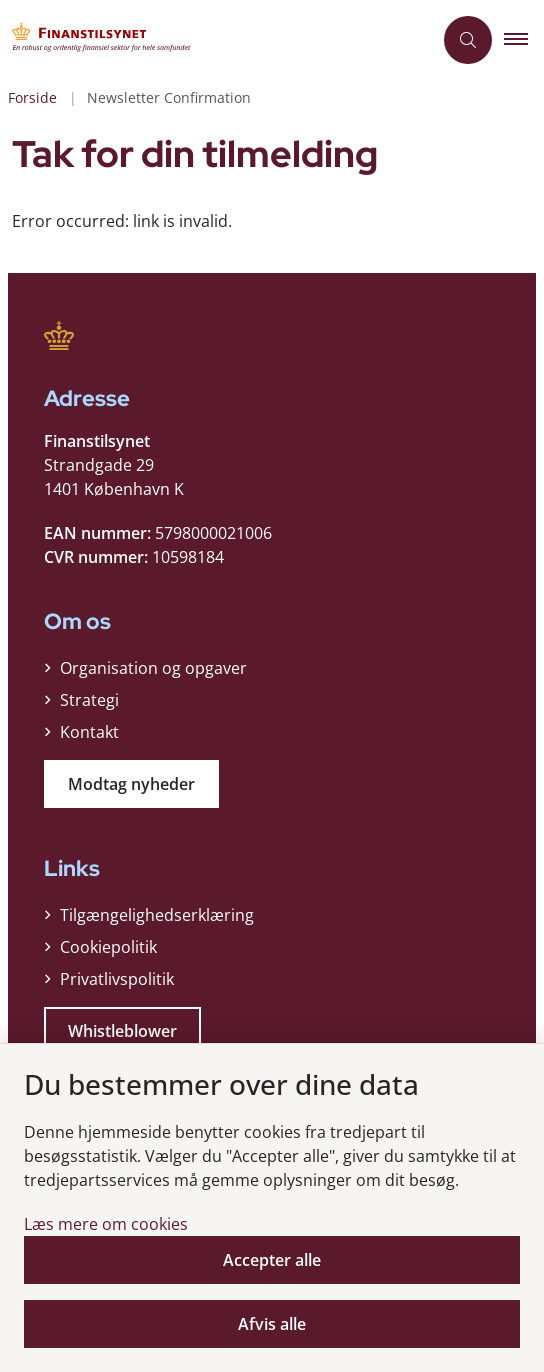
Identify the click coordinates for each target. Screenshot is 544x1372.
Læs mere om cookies (106, 1224)
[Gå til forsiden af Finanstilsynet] (216, 40)
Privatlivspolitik (117, 979)
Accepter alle (272, 1260)
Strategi (89, 700)
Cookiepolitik (108, 947)
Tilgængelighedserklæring (157, 915)
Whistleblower (122, 1031)
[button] (524, 40)
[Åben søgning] (468, 40)
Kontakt (89, 732)
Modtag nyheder (131, 784)
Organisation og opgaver (153, 668)
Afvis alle (272, 1324)
